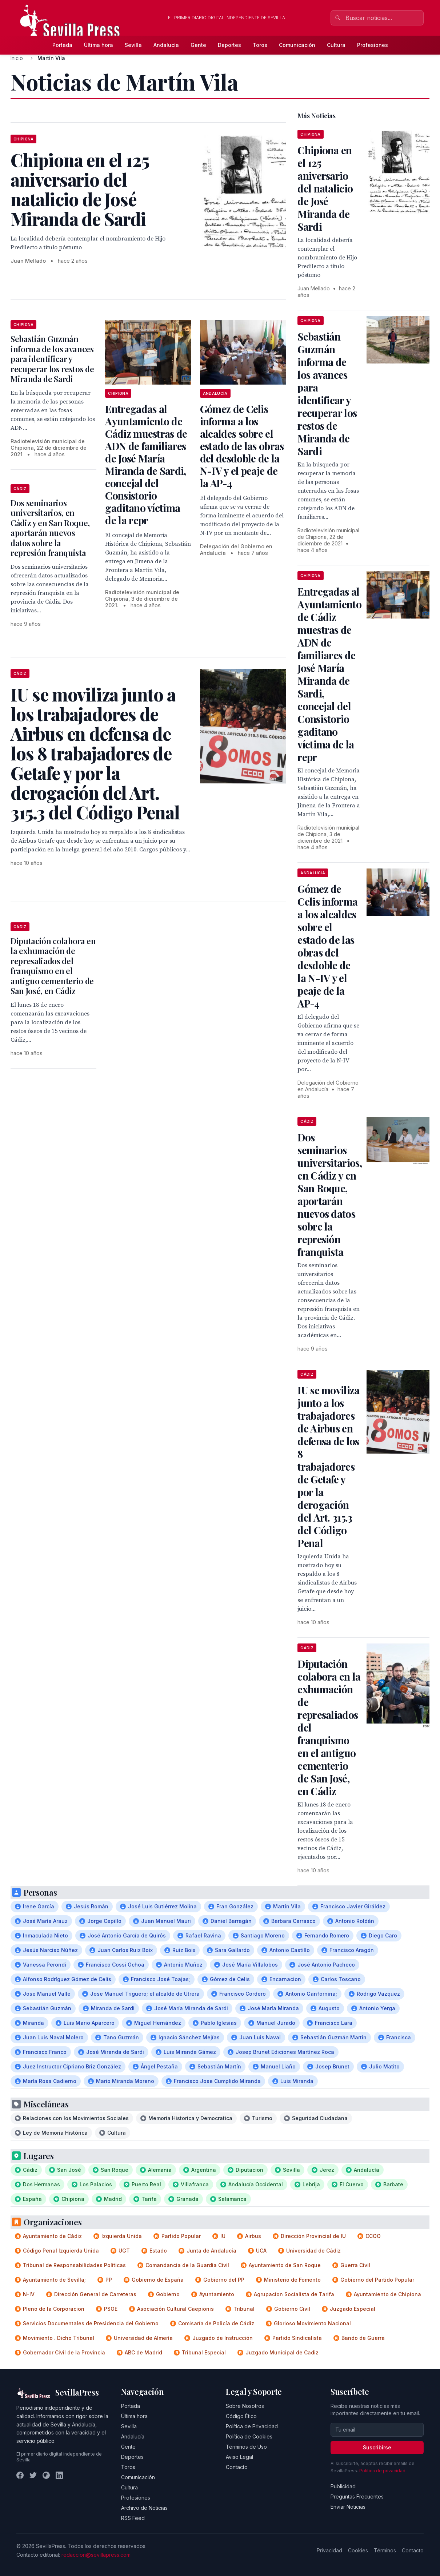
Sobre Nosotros (245, 2406)
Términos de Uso (246, 2447)
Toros (260, 45)
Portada (62, 45)
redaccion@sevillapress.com (96, 2555)
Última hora (98, 45)
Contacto (237, 2467)
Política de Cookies (249, 2436)
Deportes (229, 45)
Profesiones (372, 45)
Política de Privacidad (252, 2426)
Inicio (17, 58)
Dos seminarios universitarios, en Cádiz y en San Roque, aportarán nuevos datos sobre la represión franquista (50, 527)
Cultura (336, 45)
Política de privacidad (382, 2470)
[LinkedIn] (59, 2475)
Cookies (358, 2550)
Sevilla (133, 45)
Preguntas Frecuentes (357, 2496)
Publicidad (343, 2486)
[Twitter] (33, 2475)
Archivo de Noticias (144, 2508)
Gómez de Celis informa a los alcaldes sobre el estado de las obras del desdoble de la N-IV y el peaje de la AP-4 (242, 446)
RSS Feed (133, 2518)
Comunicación (297, 45)
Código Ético (241, 2416)
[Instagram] (46, 2475)
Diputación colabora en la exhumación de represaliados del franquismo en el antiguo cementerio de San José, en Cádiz (53, 966)
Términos (385, 2550)
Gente (198, 45)
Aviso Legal (239, 2457)
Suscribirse (377, 2447)
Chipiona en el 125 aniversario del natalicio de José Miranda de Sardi (325, 188)
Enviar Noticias (348, 2507)
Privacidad (329, 2550)
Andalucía (166, 45)
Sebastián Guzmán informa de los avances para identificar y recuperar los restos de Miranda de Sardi (52, 358)
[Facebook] (20, 2475)
